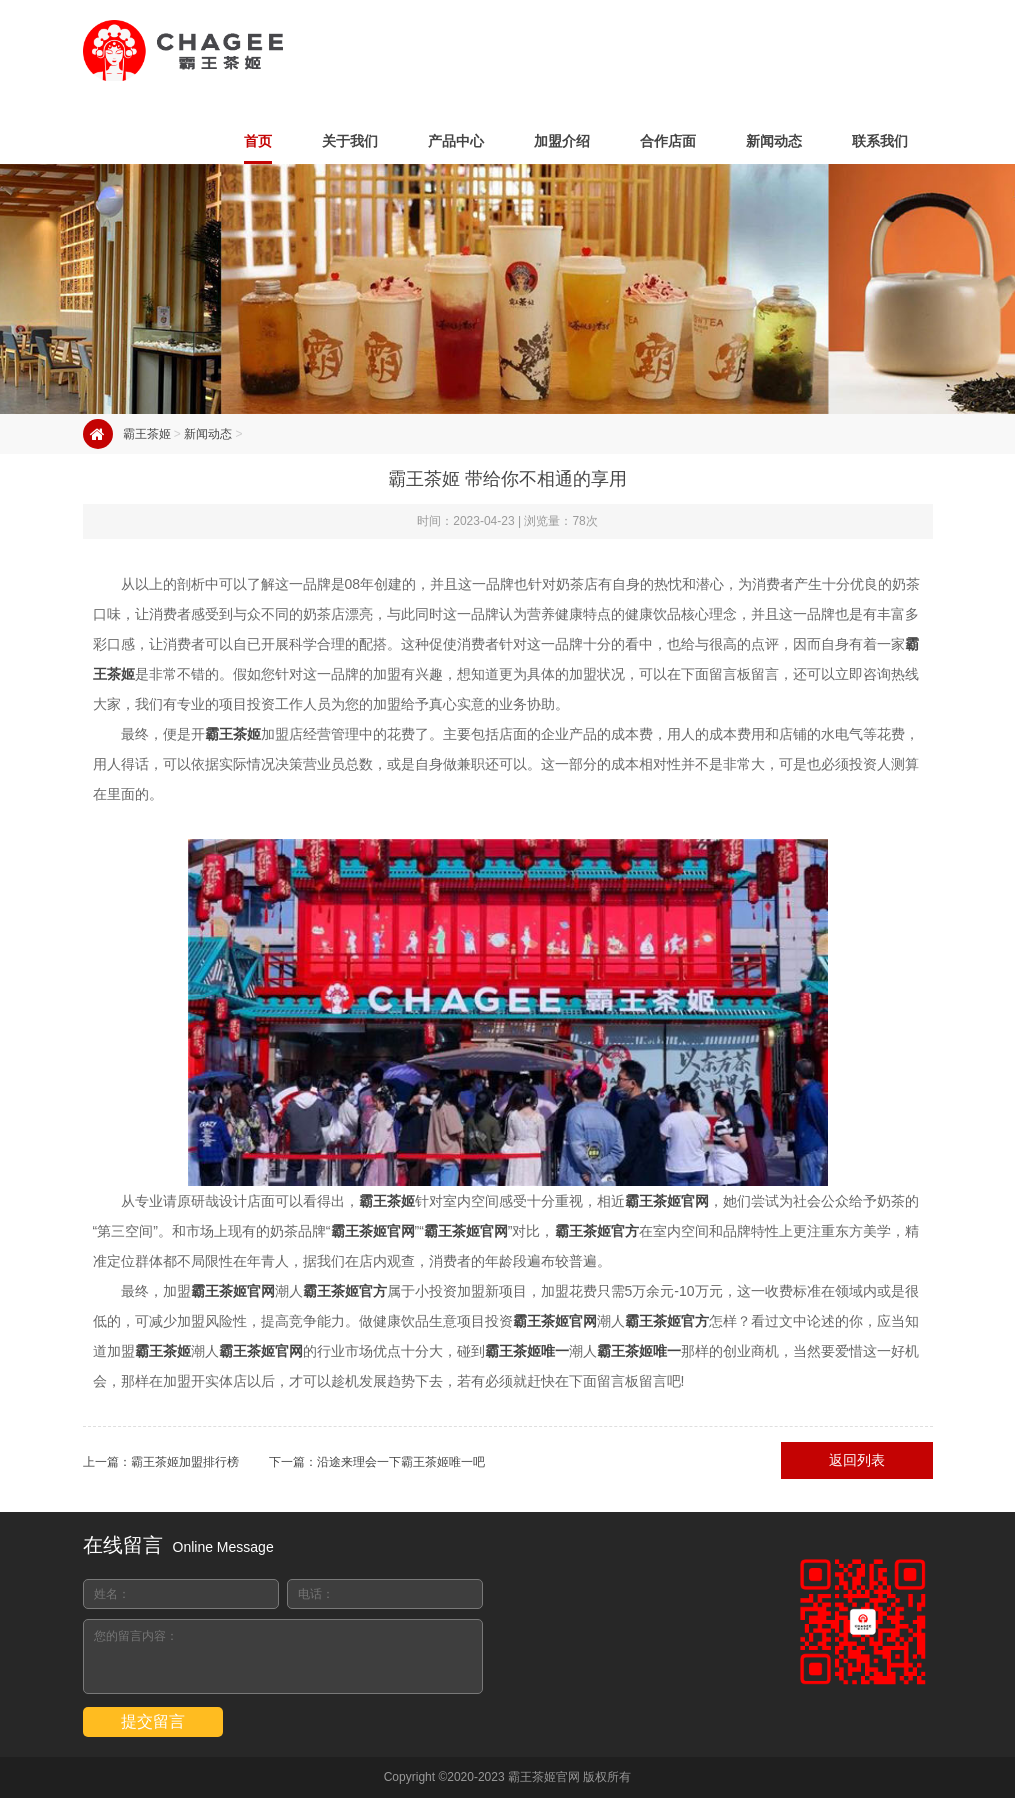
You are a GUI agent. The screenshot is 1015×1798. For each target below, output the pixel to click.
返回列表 (857, 1460)
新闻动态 (208, 434)
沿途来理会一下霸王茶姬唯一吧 (401, 1462)
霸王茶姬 (147, 434)
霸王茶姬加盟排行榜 (185, 1462)
